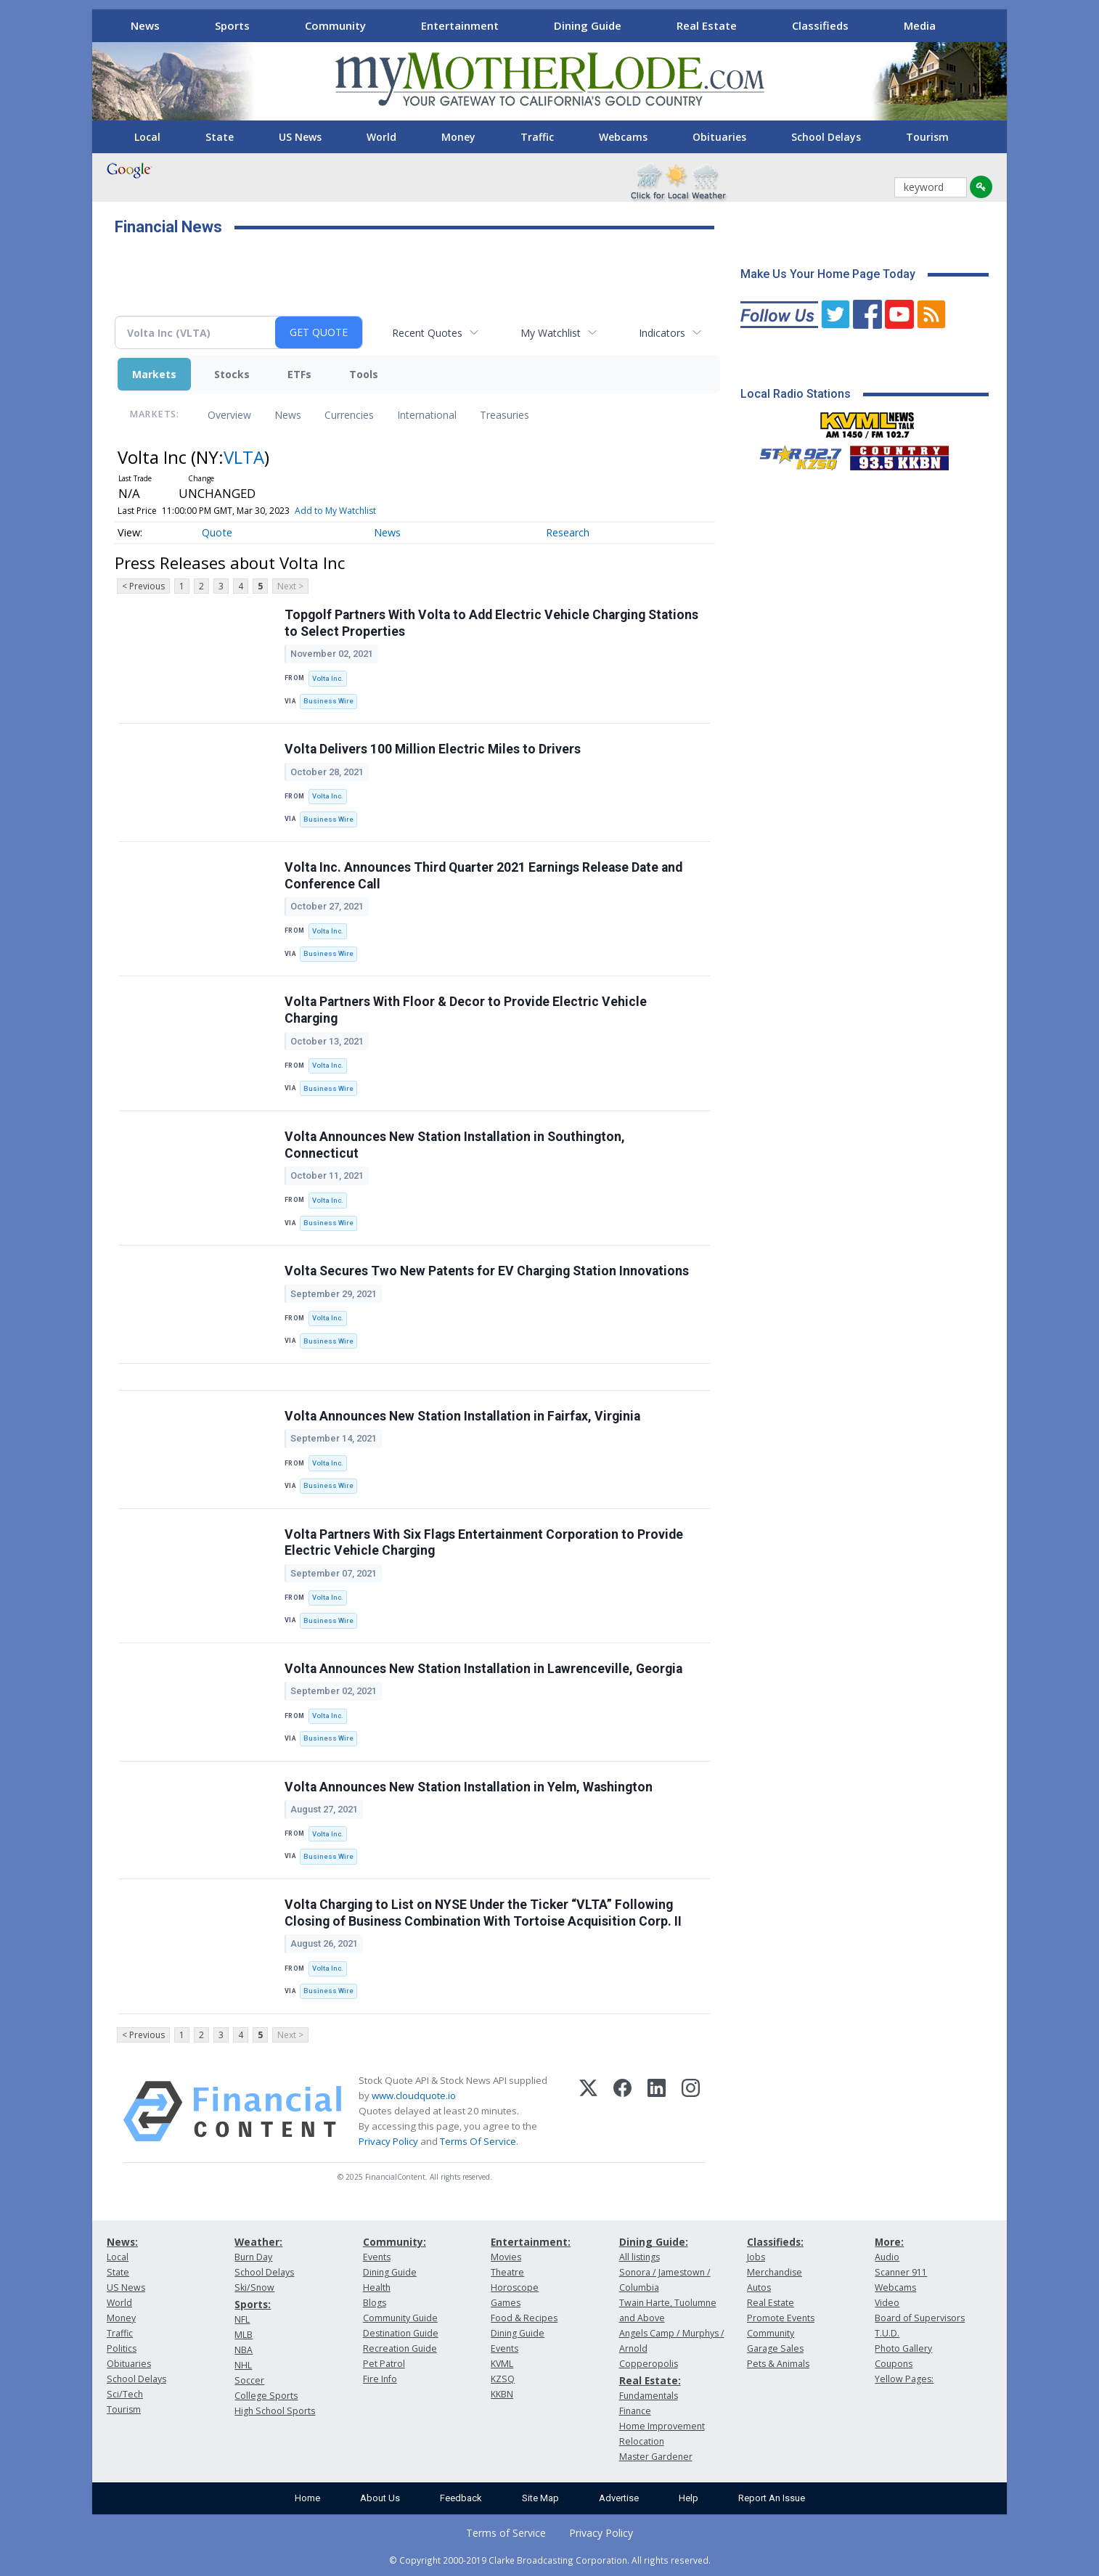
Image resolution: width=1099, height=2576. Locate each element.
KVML (502, 2364)
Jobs (756, 2257)
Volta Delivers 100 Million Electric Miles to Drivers (433, 749)
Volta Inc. (327, 678)
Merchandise (774, 2272)
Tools (363, 374)
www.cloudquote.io (414, 2095)
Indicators (662, 333)
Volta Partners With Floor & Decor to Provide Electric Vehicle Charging (466, 1010)
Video (887, 2303)
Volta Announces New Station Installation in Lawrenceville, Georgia (483, 1668)
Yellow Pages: (904, 2379)
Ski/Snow (254, 2287)
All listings (639, 2257)
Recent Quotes (427, 333)
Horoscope (515, 2287)
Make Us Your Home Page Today (827, 274)
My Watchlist (550, 333)
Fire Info (380, 2379)
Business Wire (328, 701)
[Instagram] (691, 2111)
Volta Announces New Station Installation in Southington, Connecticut (455, 1145)
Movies (506, 2257)
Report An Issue (771, 2498)
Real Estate (707, 25)
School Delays (826, 137)
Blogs (374, 2303)
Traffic (537, 137)
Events (377, 2257)
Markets (154, 374)
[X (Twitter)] (588, 2111)
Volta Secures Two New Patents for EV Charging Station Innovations (487, 1271)
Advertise (619, 2498)
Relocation (641, 2441)
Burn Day (253, 2257)
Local (147, 137)
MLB (243, 2334)
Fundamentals (648, 2395)
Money (458, 137)
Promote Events (780, 2318)
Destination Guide (400, 2333)
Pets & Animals (778, 2364)
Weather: (258, 2242)
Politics (121, 2348)
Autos (759, 2287)
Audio (887, 2257)
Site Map (540, 2498)
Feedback (461, 2498)
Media (920, 25)
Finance (635, 2411)
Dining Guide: (653, 2242)
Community (335, 25)
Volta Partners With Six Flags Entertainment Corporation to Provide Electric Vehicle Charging (484, 1542)
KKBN (502, 2394)
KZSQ (503, 2379)
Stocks (232, 374)
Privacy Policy (388, 2141)
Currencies (349, 415)
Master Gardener (656, 2456)
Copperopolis (648, 2364)
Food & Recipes (524, 2318)
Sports (232, 25)
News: (122, 2242)
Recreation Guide (400, 2348)
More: (889, 2242)
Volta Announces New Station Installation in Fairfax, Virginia (462, 1416)
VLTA (244, 457)
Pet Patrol (384, 2364)
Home (307, 2498)
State (219, 137)
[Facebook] (622, 2111)
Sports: (252, 2304)
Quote (217, 532)
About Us (380, 2498)
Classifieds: (775, 2242)
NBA (243, 2350)
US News (300, 137)
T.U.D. (887, 2333)
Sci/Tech (125, 2394)
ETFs (299, 374)
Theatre (507, 2272)
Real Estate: (650, 2380)
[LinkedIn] (656, 2111)
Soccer (249, 2380)
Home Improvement (662, 2426)
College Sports (266, 2395)
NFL (242, 2319)
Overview (229, 415)
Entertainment (460, 25)
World (381, 137)
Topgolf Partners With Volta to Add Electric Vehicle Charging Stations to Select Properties (491, 623)
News (145, 25)
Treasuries (504, 415)
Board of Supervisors (920, 2318)
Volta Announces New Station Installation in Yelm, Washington (469, 1787)
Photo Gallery (903, 2348)
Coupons (893, 2364)
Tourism (927, 137)
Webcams (623, 137)
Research (567, 532)
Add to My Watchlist (335, 510)
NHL (243, 2365)
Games (505, 2303)
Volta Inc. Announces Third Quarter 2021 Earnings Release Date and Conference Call (483, 875)
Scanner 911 (901, 2272)
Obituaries (719, 137)
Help (688, 2498)
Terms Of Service (478, 2141)
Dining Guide (587, 25)
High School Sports (274, 2411)
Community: (394, 2242)
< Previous (143, 586)
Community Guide (400, 2318)
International (427, 415)
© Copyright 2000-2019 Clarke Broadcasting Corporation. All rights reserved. (550, 2560)
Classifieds (820, 25)
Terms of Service (506, 2533)
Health (377, 2287)
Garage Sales (775, 2348)
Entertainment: (531, 2242)
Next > (290, 586)
